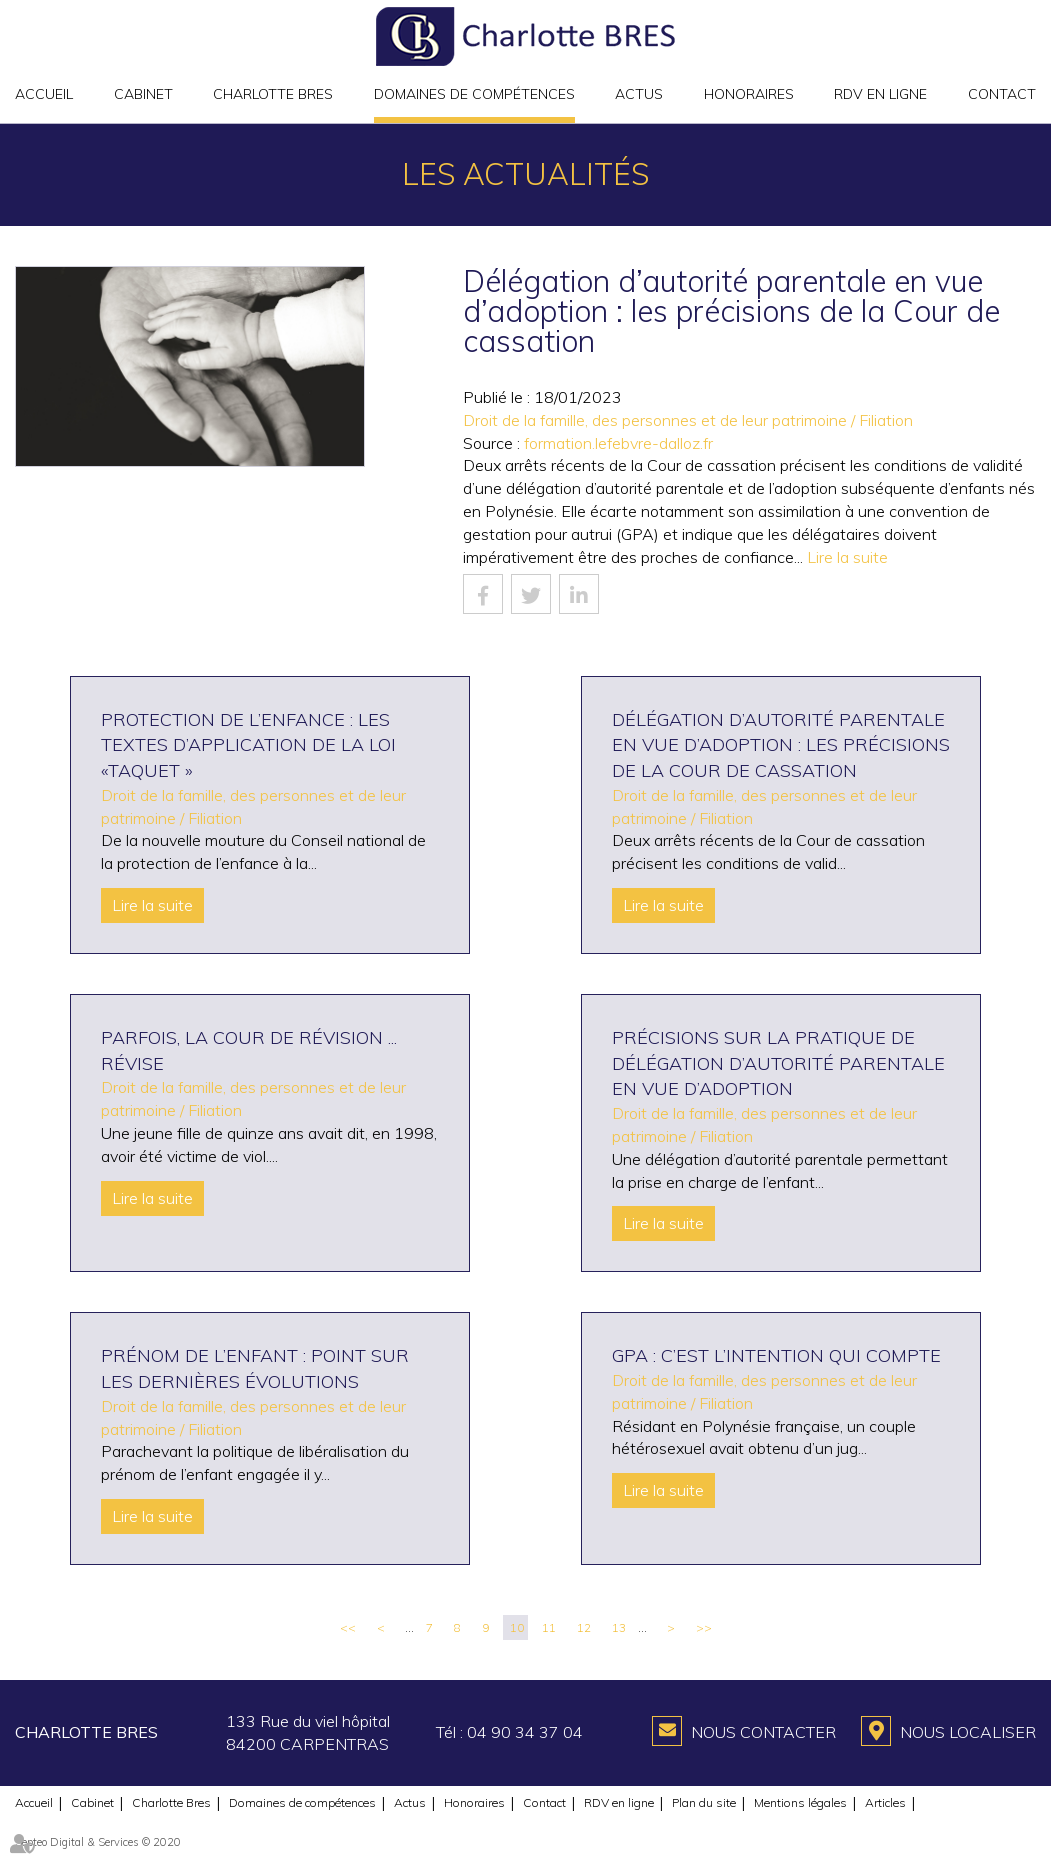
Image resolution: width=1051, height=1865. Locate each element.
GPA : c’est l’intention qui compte (776, 1355)
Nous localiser (968, 1732)
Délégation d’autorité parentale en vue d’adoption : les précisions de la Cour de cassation (781, 745)
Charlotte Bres (273, 94)
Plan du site (704, 1802)
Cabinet (143, 94)
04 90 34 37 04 (525, 1732)
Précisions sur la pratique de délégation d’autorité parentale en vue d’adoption (778, 1063)
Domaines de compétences (474, 94)
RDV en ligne (880, 94)
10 (517, 1627)
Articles (885, 1802)
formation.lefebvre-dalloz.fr (618, 443)
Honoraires (749, 94)
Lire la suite (847, 557)
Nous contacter (763, 1732)
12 (584, 1627)
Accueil (44, 94)
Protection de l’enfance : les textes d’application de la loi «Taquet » (248, 745)
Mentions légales (800, 1802)
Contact (1002, 94)
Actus (639, 94)
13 (619, 1627)
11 (549, 1627)
